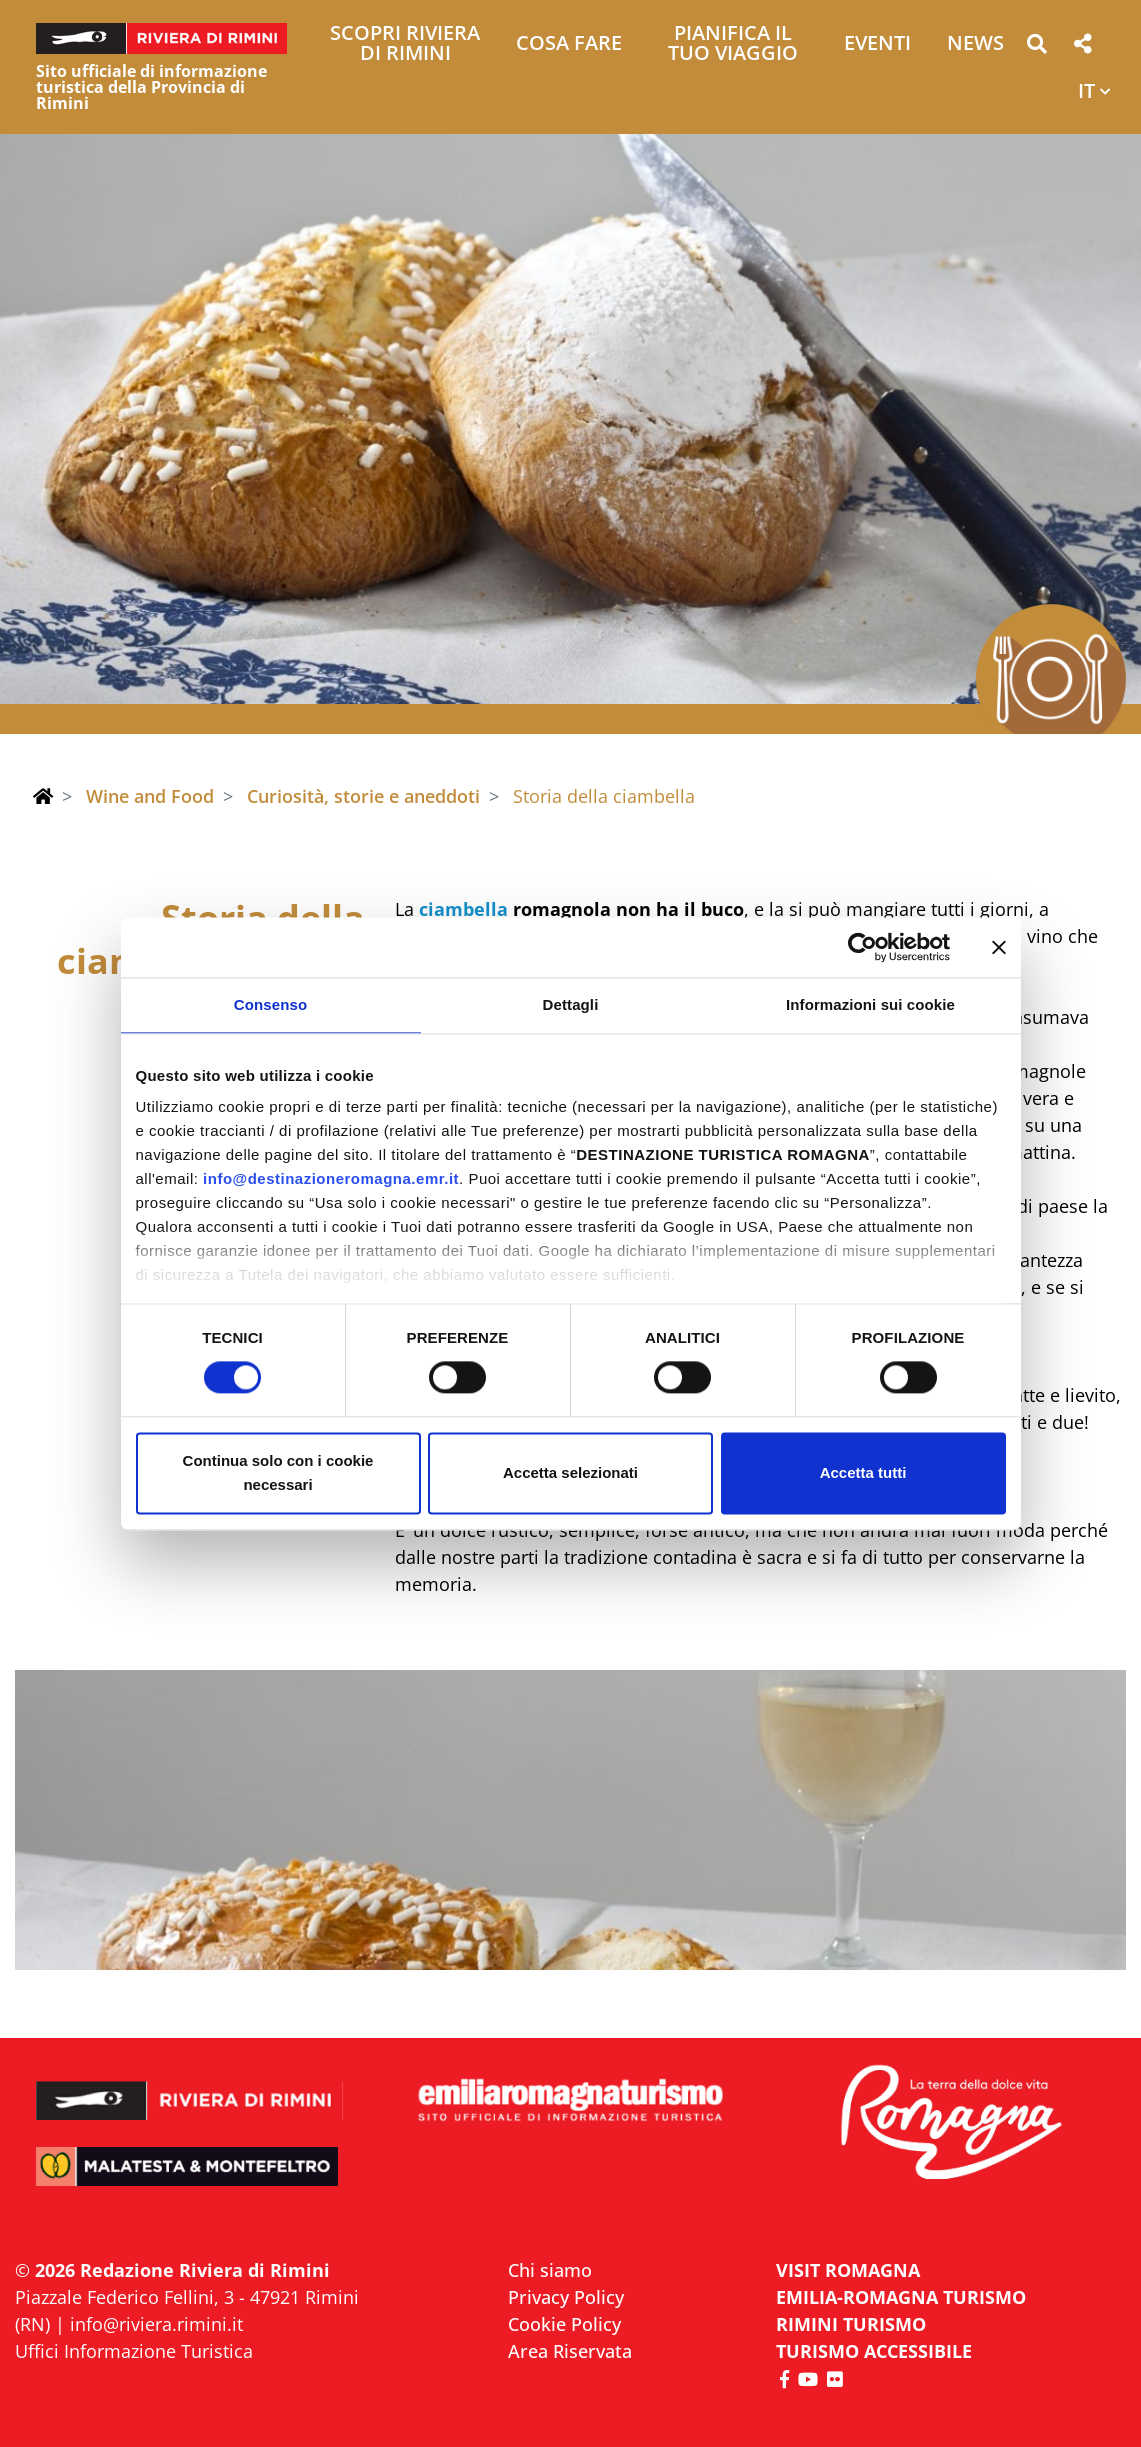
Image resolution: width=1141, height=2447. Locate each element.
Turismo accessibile (874, 2351)
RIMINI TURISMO (851, 2324)
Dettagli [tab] (571, 1004)
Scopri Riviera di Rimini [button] (405, 44)
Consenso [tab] (270, 1004)
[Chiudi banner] (999, 947)
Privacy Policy (566, 2297)
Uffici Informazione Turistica (134, 2351)
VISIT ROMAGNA (848, 2270)
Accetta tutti (863, 1472)
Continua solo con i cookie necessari (278, 1472)
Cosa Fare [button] (569, 44)
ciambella (463, 909)
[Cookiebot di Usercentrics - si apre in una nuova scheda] (862, 947)
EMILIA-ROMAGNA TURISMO (901, 2297)
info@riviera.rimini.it (156, 2324)
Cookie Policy (564, 2324)
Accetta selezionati (570, 1472)
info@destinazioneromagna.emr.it (331, 1178)
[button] (1036, 47)
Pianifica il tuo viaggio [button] (733, 44)
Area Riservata (570, 2351)
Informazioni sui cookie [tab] (870, 1004)
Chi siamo (550, 2270)
